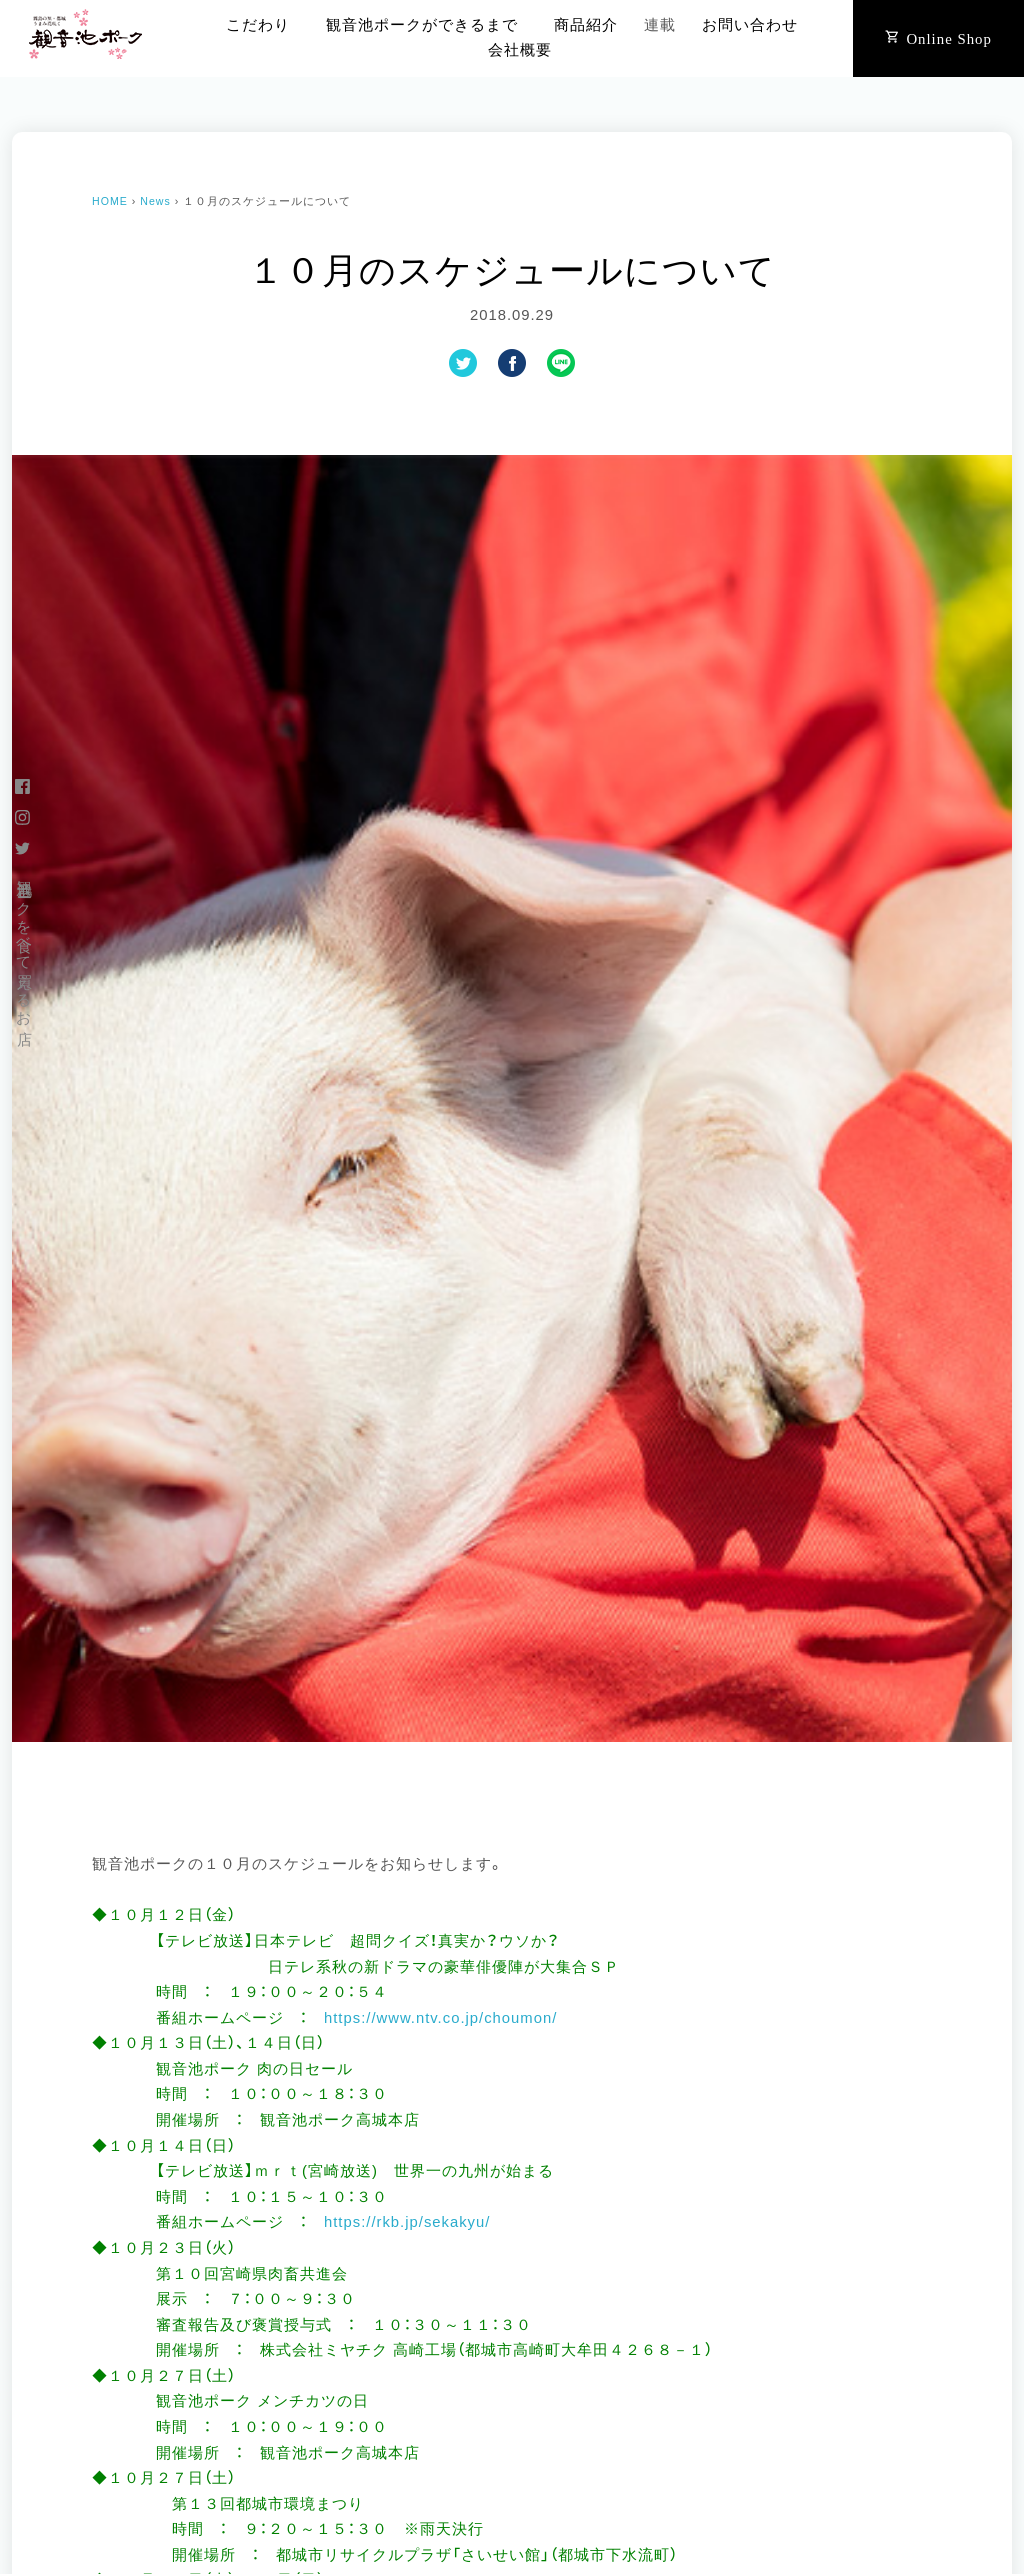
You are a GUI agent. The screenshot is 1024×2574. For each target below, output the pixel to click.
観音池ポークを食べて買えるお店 (24, 944)
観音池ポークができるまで (422, 25)
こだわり (258, 25)
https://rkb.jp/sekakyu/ (407, 2222)
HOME (110, 201)
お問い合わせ (750, 25)
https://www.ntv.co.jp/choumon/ (440, 2018)
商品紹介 (586, 25)
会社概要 (520, 50)
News (155, 201)
